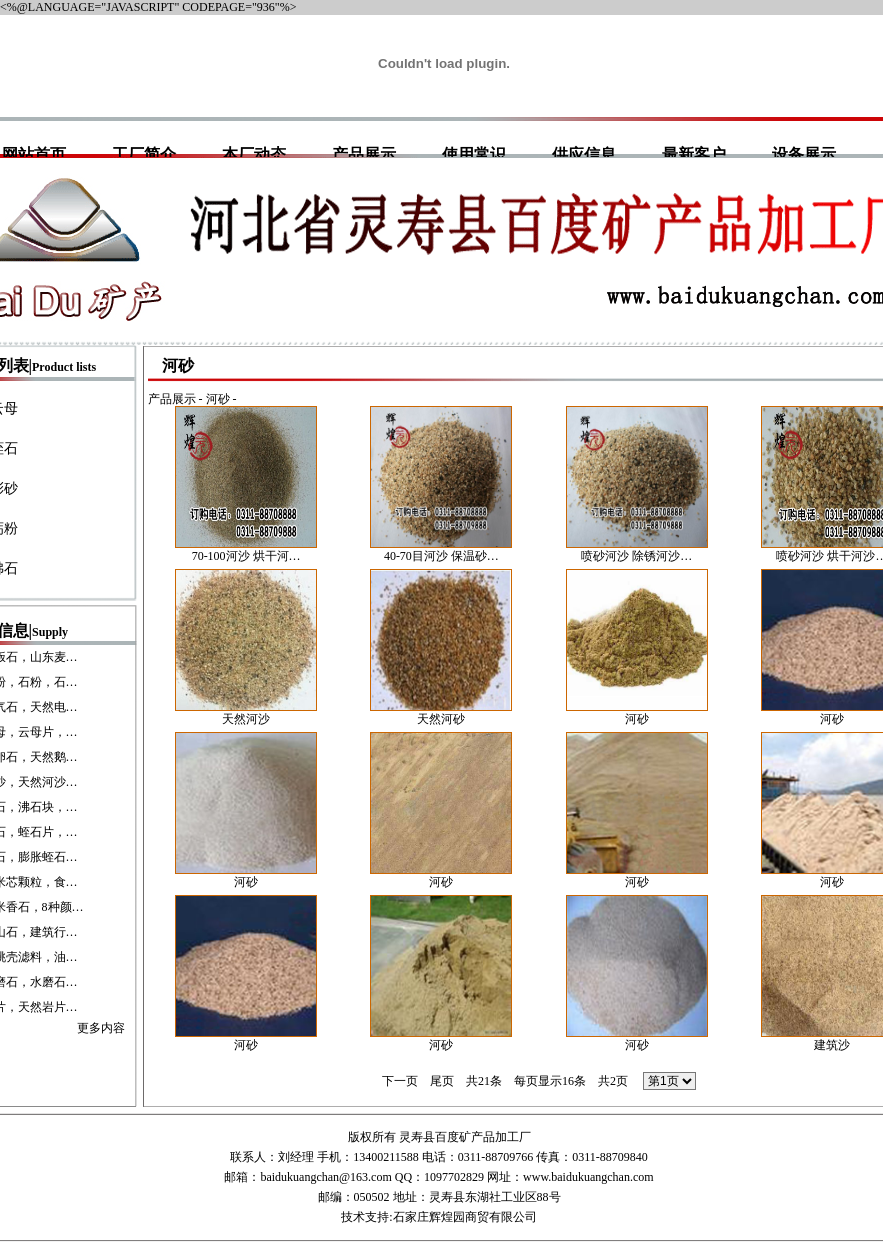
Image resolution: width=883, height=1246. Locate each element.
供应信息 (584, 154)
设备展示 (804, 154)
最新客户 (694, 154)
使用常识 (474, 154)
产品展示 (364, 154)
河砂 (218, 399)
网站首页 (34, 154)
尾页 (442, 1081)
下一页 (400, 1081)
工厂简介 (144, 154)
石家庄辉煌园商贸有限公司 (465, 1217)
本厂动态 (254, 154)
